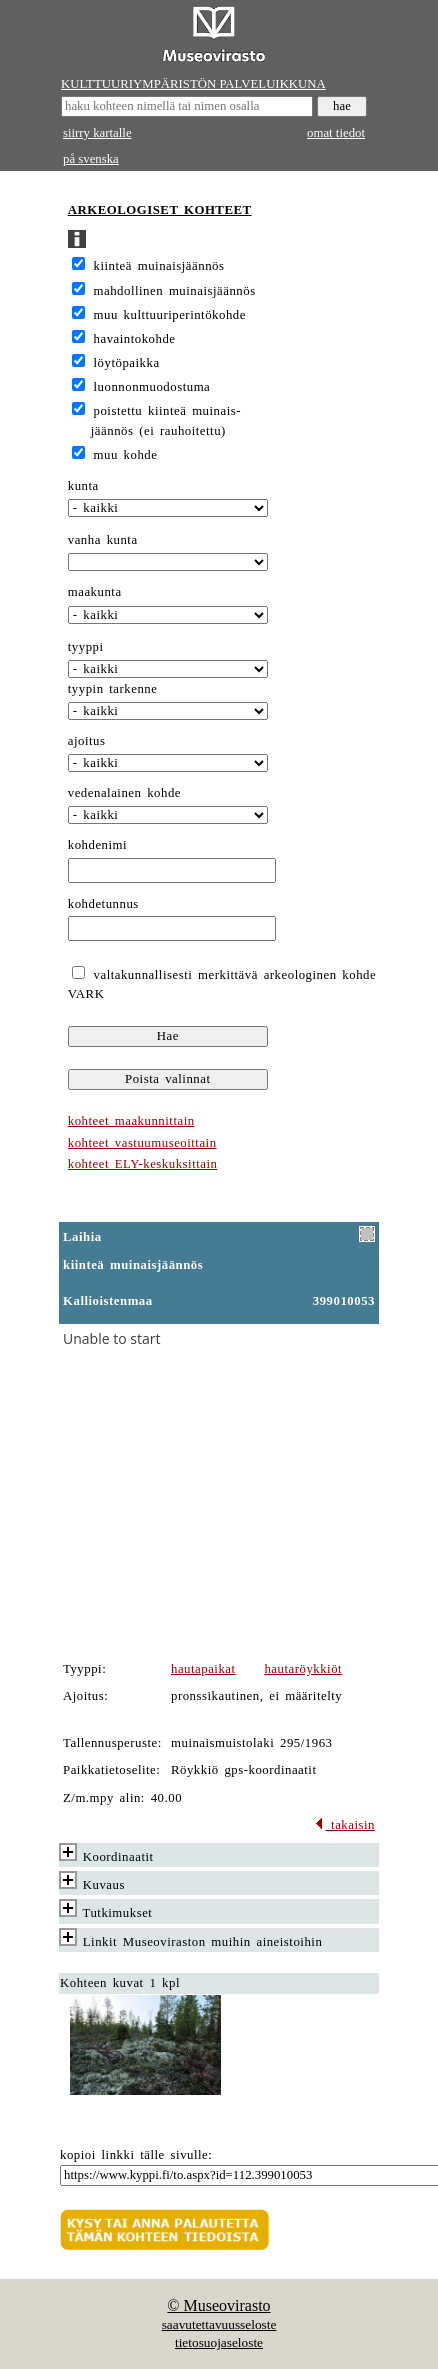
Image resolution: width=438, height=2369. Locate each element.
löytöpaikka (127, 363)
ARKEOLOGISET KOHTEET (160, 210)
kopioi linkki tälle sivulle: (136, 2155)
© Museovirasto (218, 2305)
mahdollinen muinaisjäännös (175, 291)
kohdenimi (97, 845)
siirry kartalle (97, 133)
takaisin (344, 1825)
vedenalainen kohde (124, 793)
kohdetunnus (103, 904)
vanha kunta (103, 540)
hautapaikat (203, 1669)
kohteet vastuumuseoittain (142, 1143)
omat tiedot (336, 133)
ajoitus (87, 741)
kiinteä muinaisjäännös (159, 266)
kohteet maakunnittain (131, 1121)
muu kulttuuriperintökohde (170, 315)
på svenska (91, 159)
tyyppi (86, 647)
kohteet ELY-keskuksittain (143, 1164)
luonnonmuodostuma (152, 387)
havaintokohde (135, 339)
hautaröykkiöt (303, 1669)
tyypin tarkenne (113, 689)
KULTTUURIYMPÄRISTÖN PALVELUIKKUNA (193, 84)
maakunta (95, 592)
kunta (83, 486)
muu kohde (126, 455)
